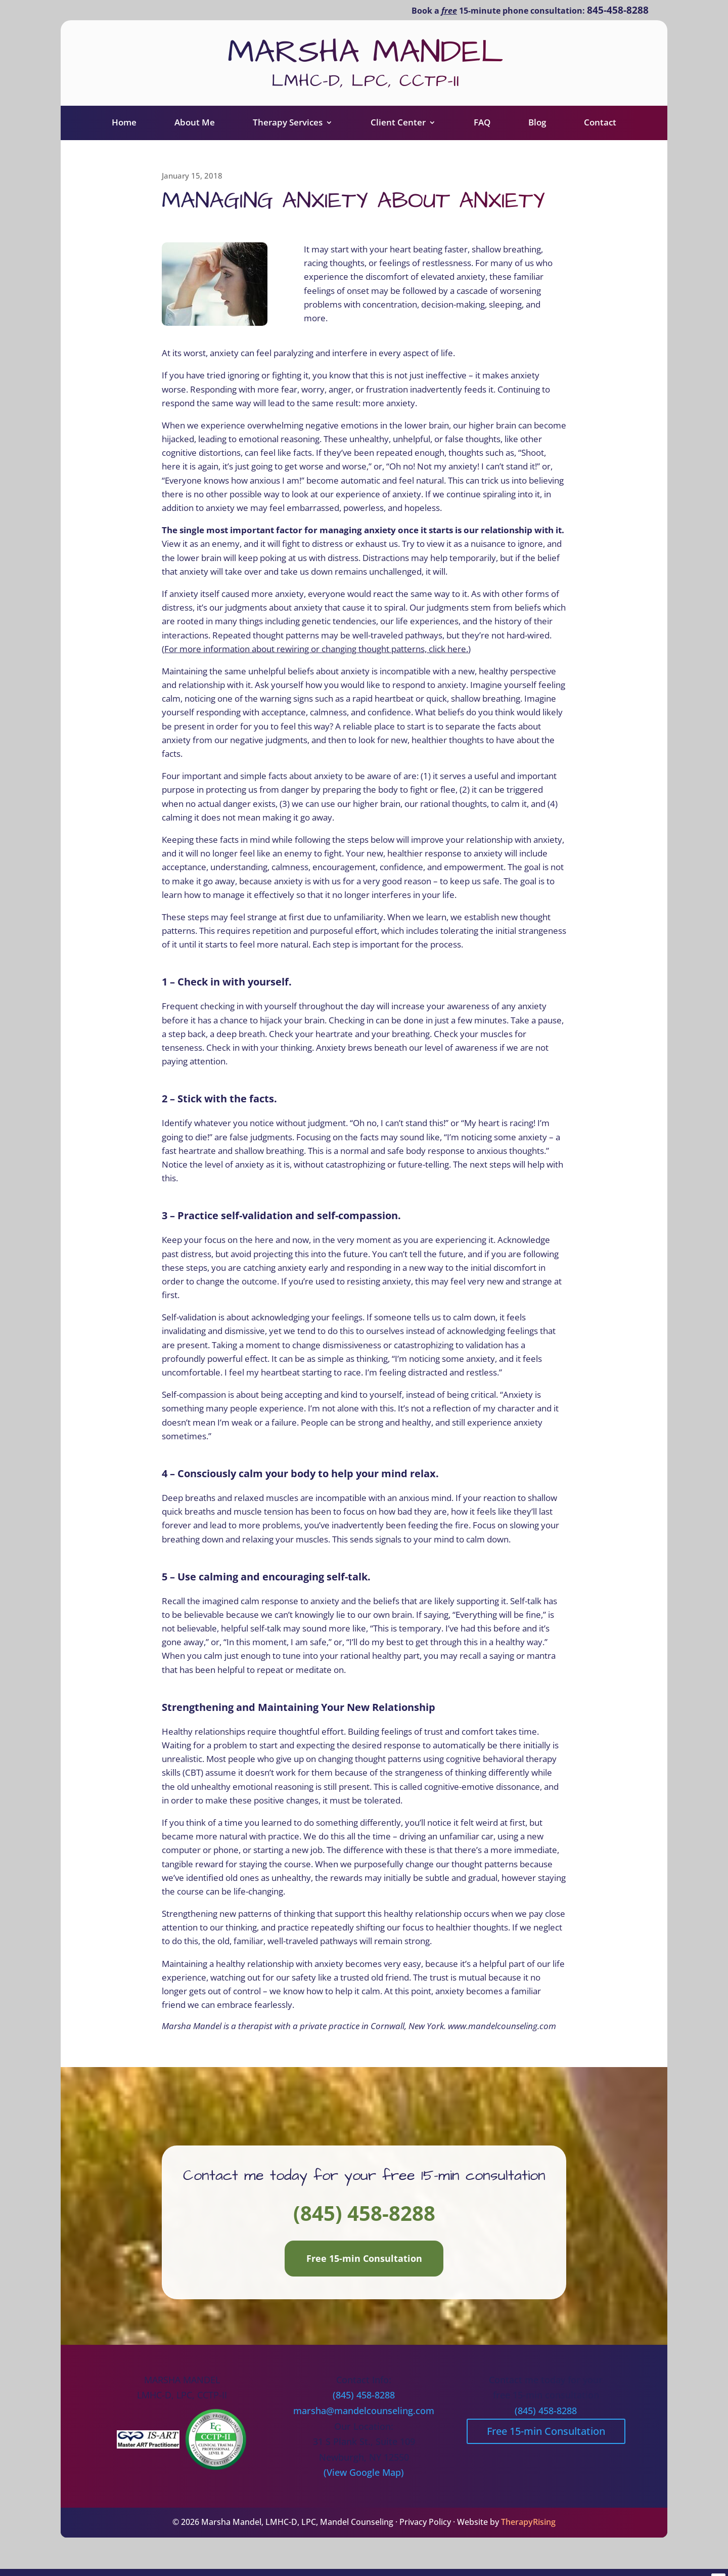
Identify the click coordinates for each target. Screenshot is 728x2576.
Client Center (398, 130)
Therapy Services (288, 130)
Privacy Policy (425, 2530)
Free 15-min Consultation (364, 2266)
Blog (537, 130)
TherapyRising (528, 2530)
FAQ (482, 130)
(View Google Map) (364, 2480)
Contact (600, 130)
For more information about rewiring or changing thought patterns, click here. (316, 657)
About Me (194, 130)
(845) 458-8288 (364, 2221)
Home (124, 130)
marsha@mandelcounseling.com (363, 2419)
